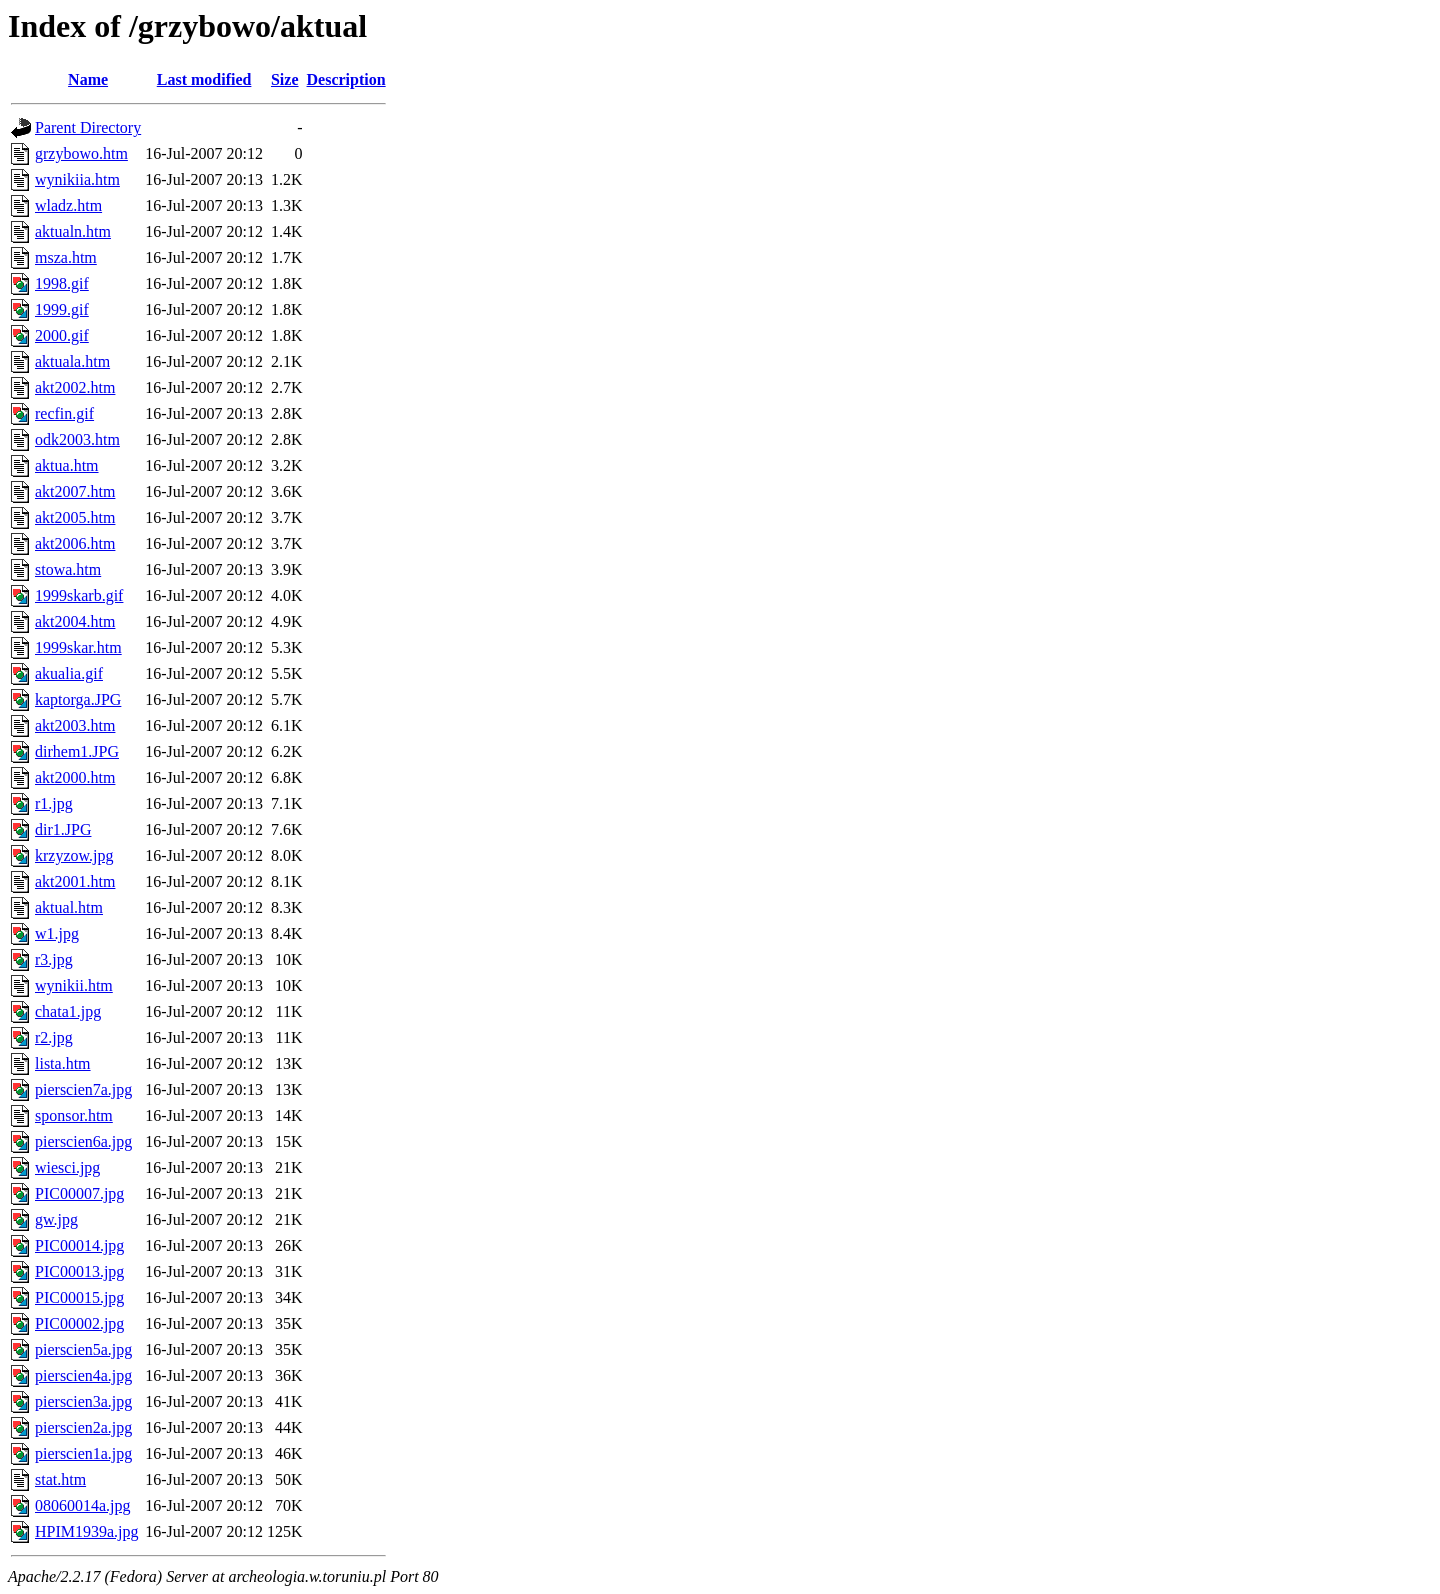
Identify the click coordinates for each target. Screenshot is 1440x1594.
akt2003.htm (75, 725)
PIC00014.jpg (79, 1245)
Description (346, 79)
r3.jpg (54, 959)
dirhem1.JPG (77, 751)
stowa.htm (68, 569)
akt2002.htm (75, 387)
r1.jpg (54, 803)
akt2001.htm (75, 881)
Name (88, 79)
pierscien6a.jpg (83, 1141)
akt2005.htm (75, 517)
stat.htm (60, 1479)
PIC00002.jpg (79, 1323)
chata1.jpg (68, 1011)
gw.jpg (56, 1219)
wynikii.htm (74, 985)
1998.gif (62, 283)
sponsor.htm (74, 1115)
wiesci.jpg (67, 1167)
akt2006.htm (75, 543)
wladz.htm (68, 205)
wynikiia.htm (77, 179)
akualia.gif (69, 673)
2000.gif (62, 335)
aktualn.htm (73, 231)
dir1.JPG (63, 829)
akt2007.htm (75, 491)
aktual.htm (69, 907)
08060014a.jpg (83, 1505)
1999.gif (62, 309)
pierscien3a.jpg (83, 1401)
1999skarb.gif (79, 595)
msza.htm (66, 257)
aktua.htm (67, 465)
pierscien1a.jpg (83, 1453)
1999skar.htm (78, 647)
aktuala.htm (72, 361)
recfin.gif (64, 413)
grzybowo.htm (81, 153)
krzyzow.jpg (74, 855)
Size (285, 79)
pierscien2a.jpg (83, 1427)
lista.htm (63, 1063)
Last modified (204, 79)
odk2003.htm (77, 439)
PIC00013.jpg (79, 1271)
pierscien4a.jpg (83, 1375)
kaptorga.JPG (78, 699)
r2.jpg (54, 1037)
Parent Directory (88, 127)
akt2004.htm (75, 621)
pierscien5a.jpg (83, 1349)
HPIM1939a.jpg (87, 1531)
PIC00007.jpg (79, 1193)
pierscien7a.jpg (83, 1089)
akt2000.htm (75, 777)
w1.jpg (57, 933)
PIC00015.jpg (79, 1297)
